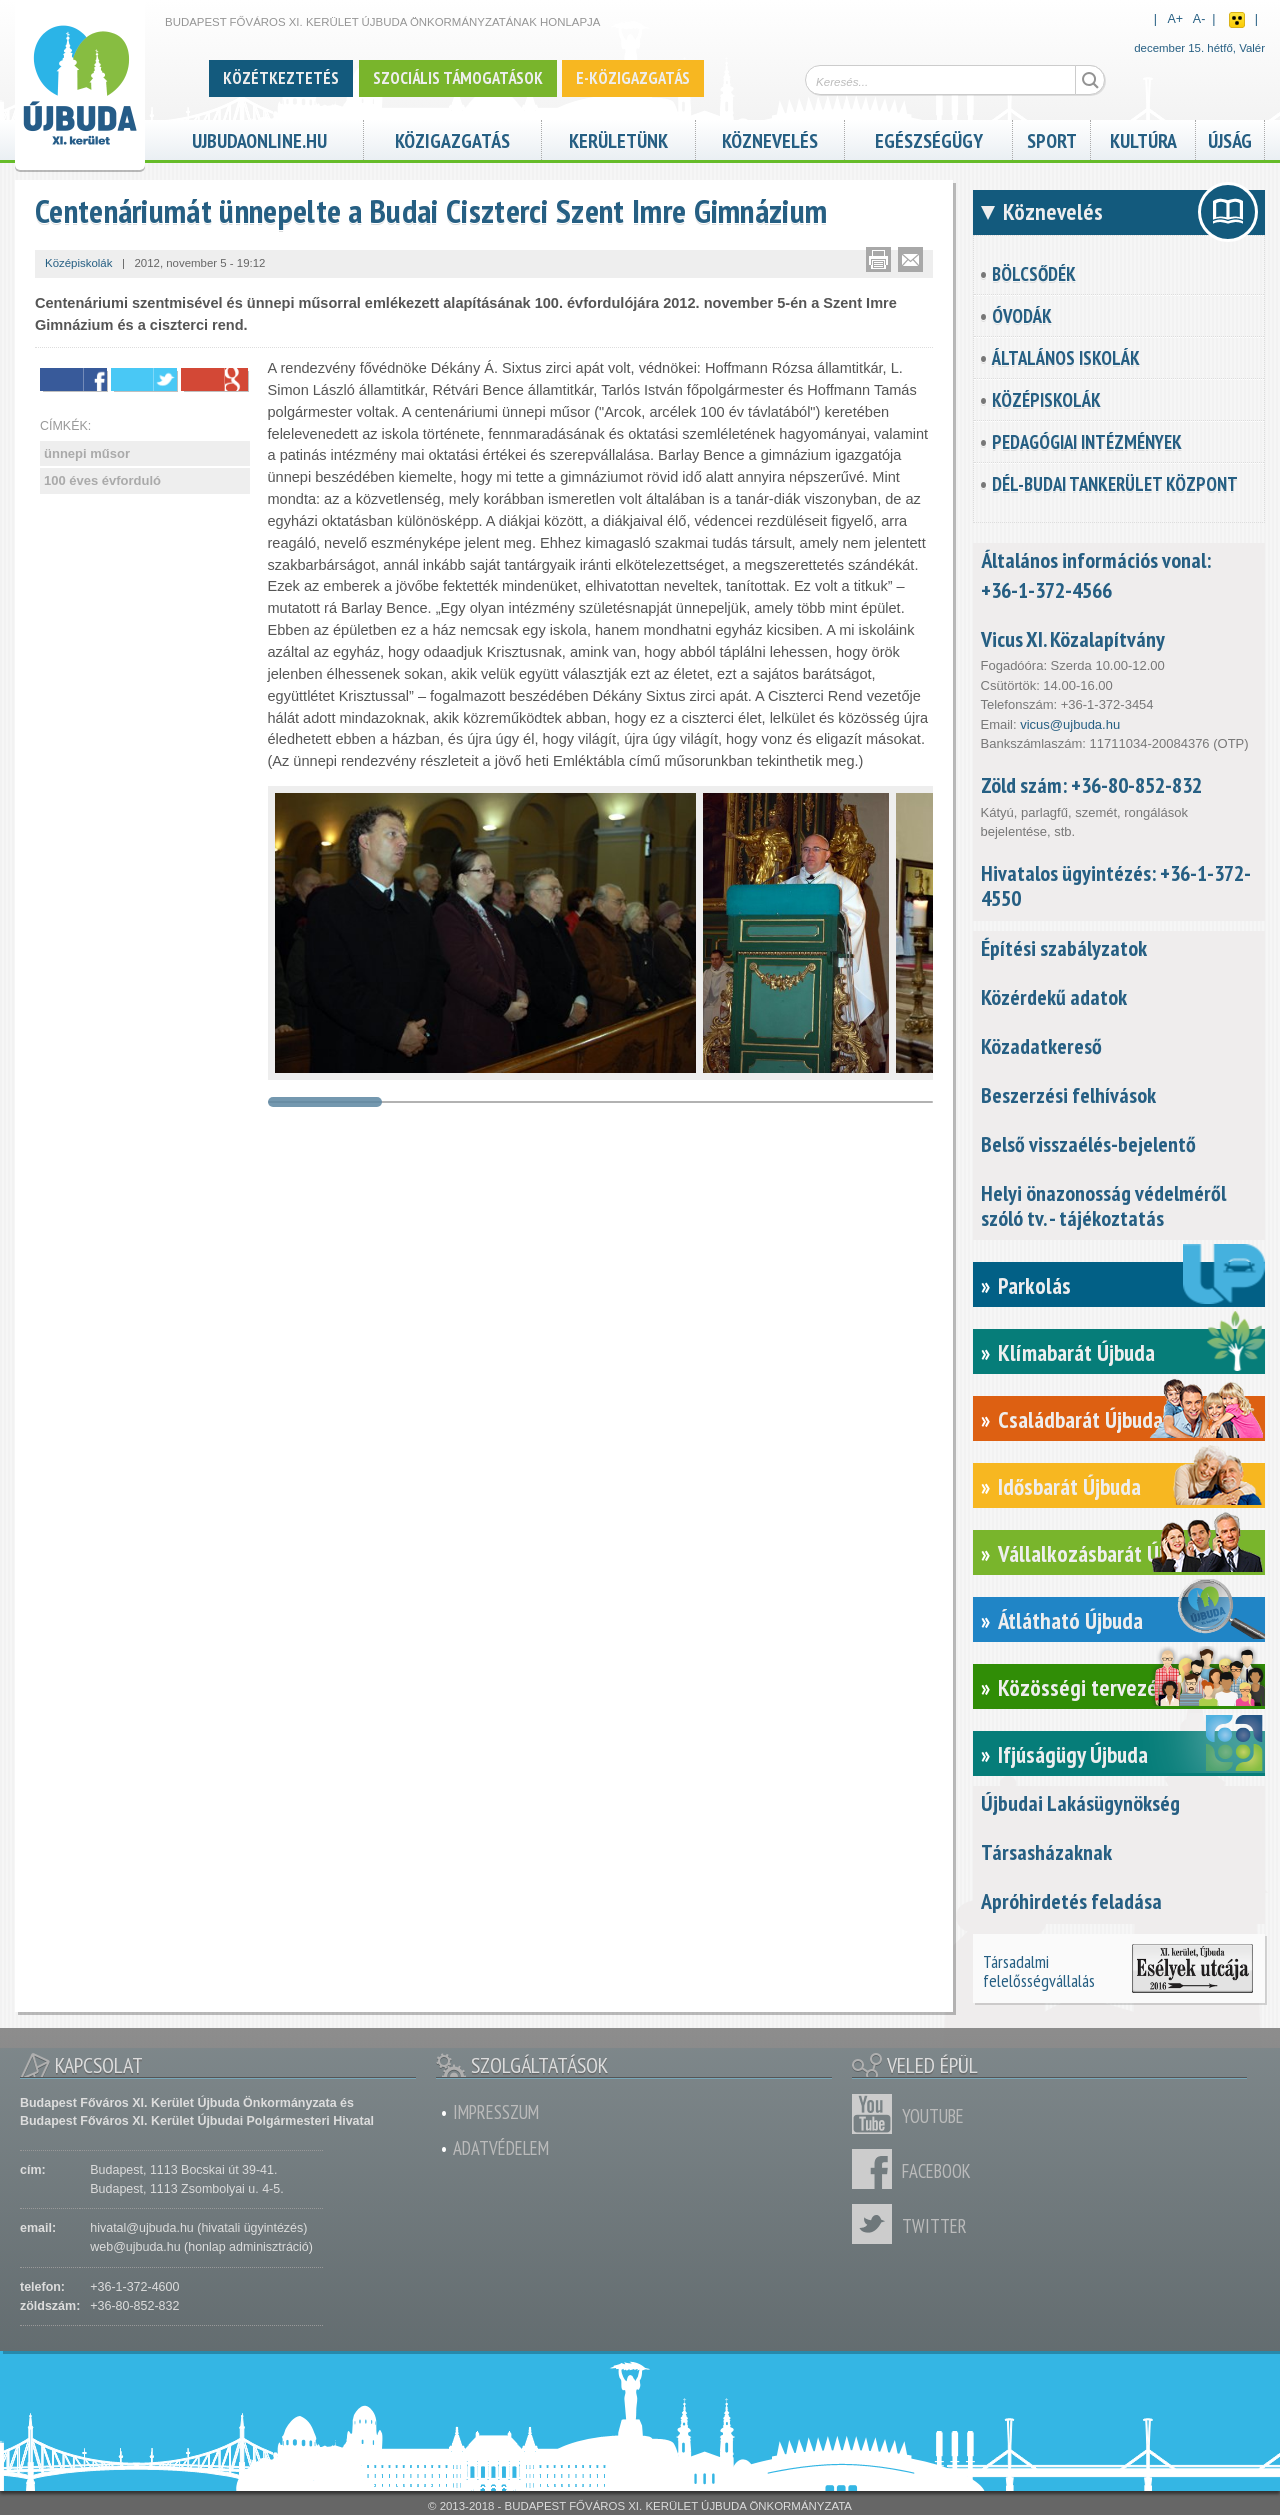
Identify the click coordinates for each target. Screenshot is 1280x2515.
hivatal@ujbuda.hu (141, 2228)
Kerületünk (618, 138)
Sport (1052, 138)
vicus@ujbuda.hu (1070, 724)
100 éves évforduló (102, 480)
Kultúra (1143, 138)
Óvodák (1022, 316)
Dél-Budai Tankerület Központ (1115, 484)
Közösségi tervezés (1082, 1687)
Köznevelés (770, 138)
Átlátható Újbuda (1070, 1620)
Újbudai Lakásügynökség (1080, 1803)
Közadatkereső (1041, 1046)
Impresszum (496, 2112)
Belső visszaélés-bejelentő (1088, 1144)
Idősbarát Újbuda (1069, 1486)
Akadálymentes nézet (1237, 20)
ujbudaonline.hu (259, 138)
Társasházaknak (1046, 1852)
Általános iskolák (1066, 358)
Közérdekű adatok (1054, 997)
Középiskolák (1046, 400)
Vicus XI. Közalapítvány (1073, 639)
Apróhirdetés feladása (1071, 1901)
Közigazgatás (452, 138)
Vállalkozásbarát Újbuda (1101, 1553)
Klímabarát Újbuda (1076, 1352)
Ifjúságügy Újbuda (1073, 1754)
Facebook (877, 2169)
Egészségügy (929, 138)
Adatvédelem (501, 2148)
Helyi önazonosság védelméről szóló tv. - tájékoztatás (1103, 1205)
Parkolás (1034, 1285)
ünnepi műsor (87, 453)
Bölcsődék (1034, 274)
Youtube (877, 2114)
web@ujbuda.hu (135, 2247)
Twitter (877, 2224)
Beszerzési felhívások (1068, 1095)
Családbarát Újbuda (1080, 1419)
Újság (1230, 138)
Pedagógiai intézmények (1087, 442)
